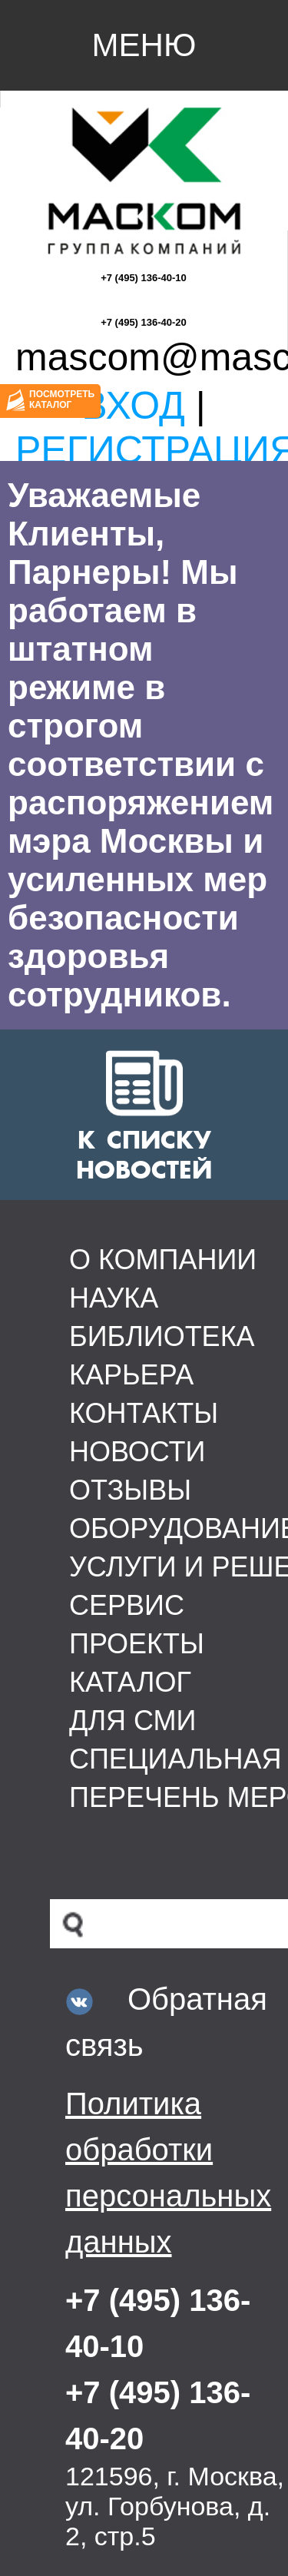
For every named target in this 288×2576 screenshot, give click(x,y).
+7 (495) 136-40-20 (144, 322)
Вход (133, 405)
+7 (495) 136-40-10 (144, 277)
